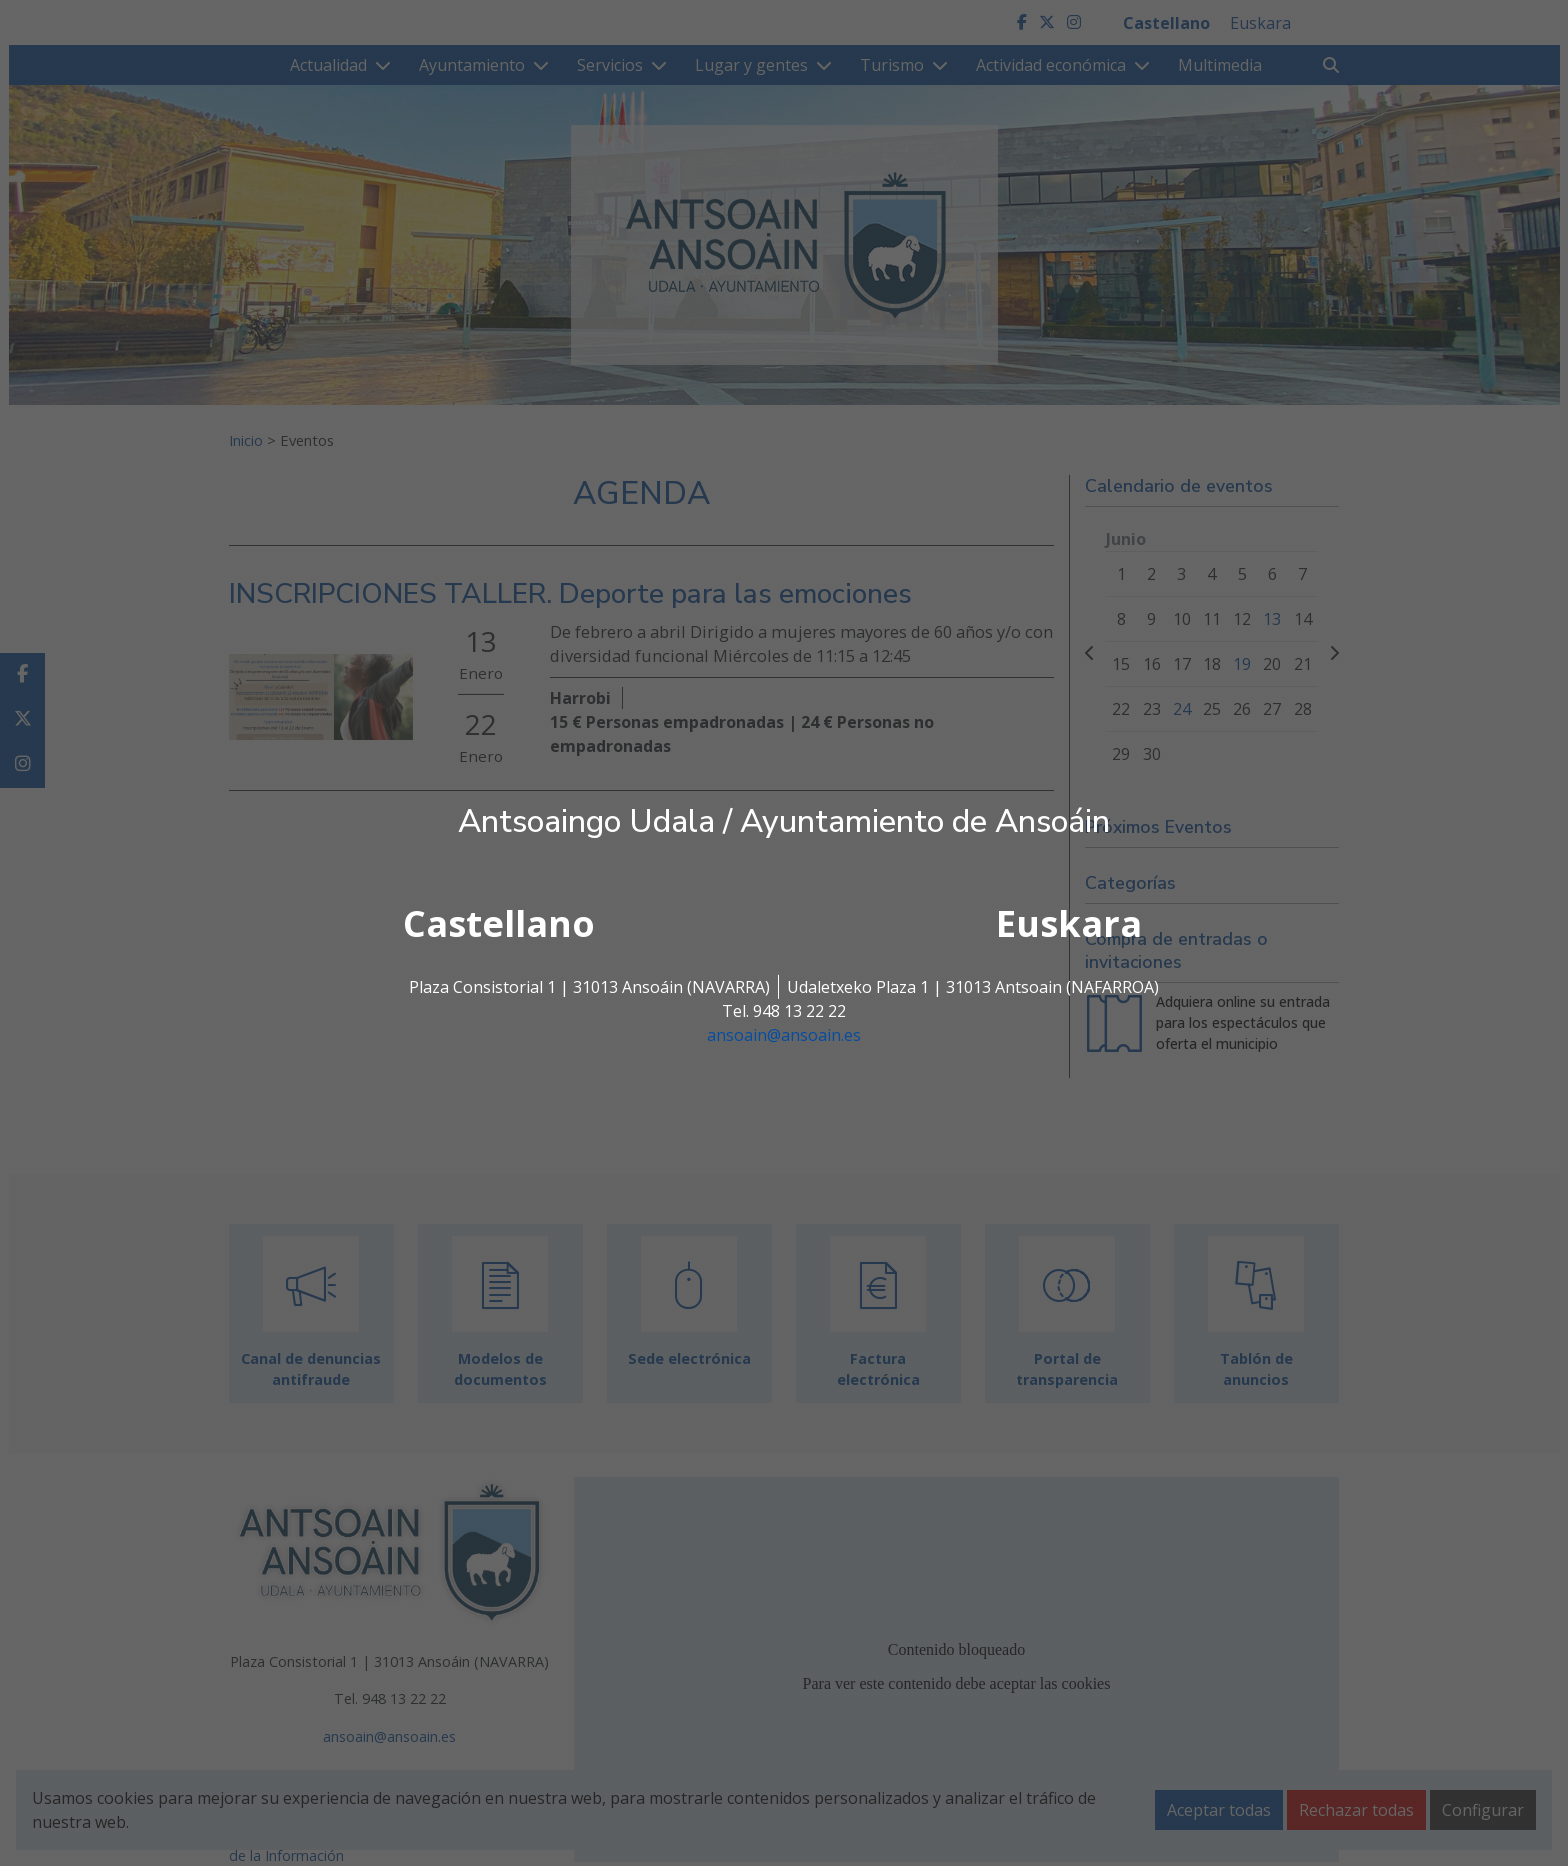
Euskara (1069, 923)
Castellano (499, 923)
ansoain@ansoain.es (784, 1035)
